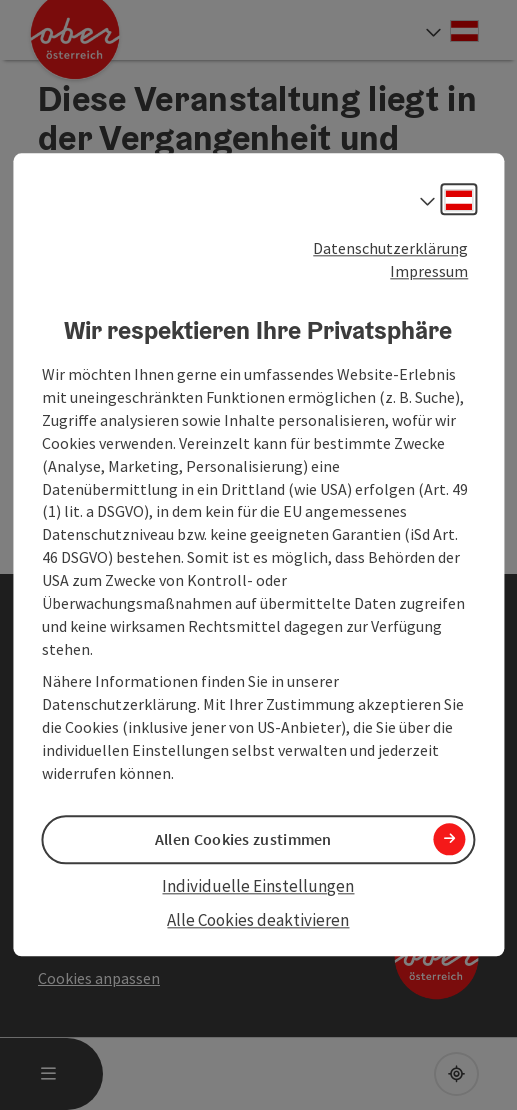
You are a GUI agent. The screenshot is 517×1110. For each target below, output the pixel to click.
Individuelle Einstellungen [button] (258, 886)
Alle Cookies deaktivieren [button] (258, 920)
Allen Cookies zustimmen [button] (243, 839)
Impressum (429, 271)
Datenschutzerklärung (390, 248)
